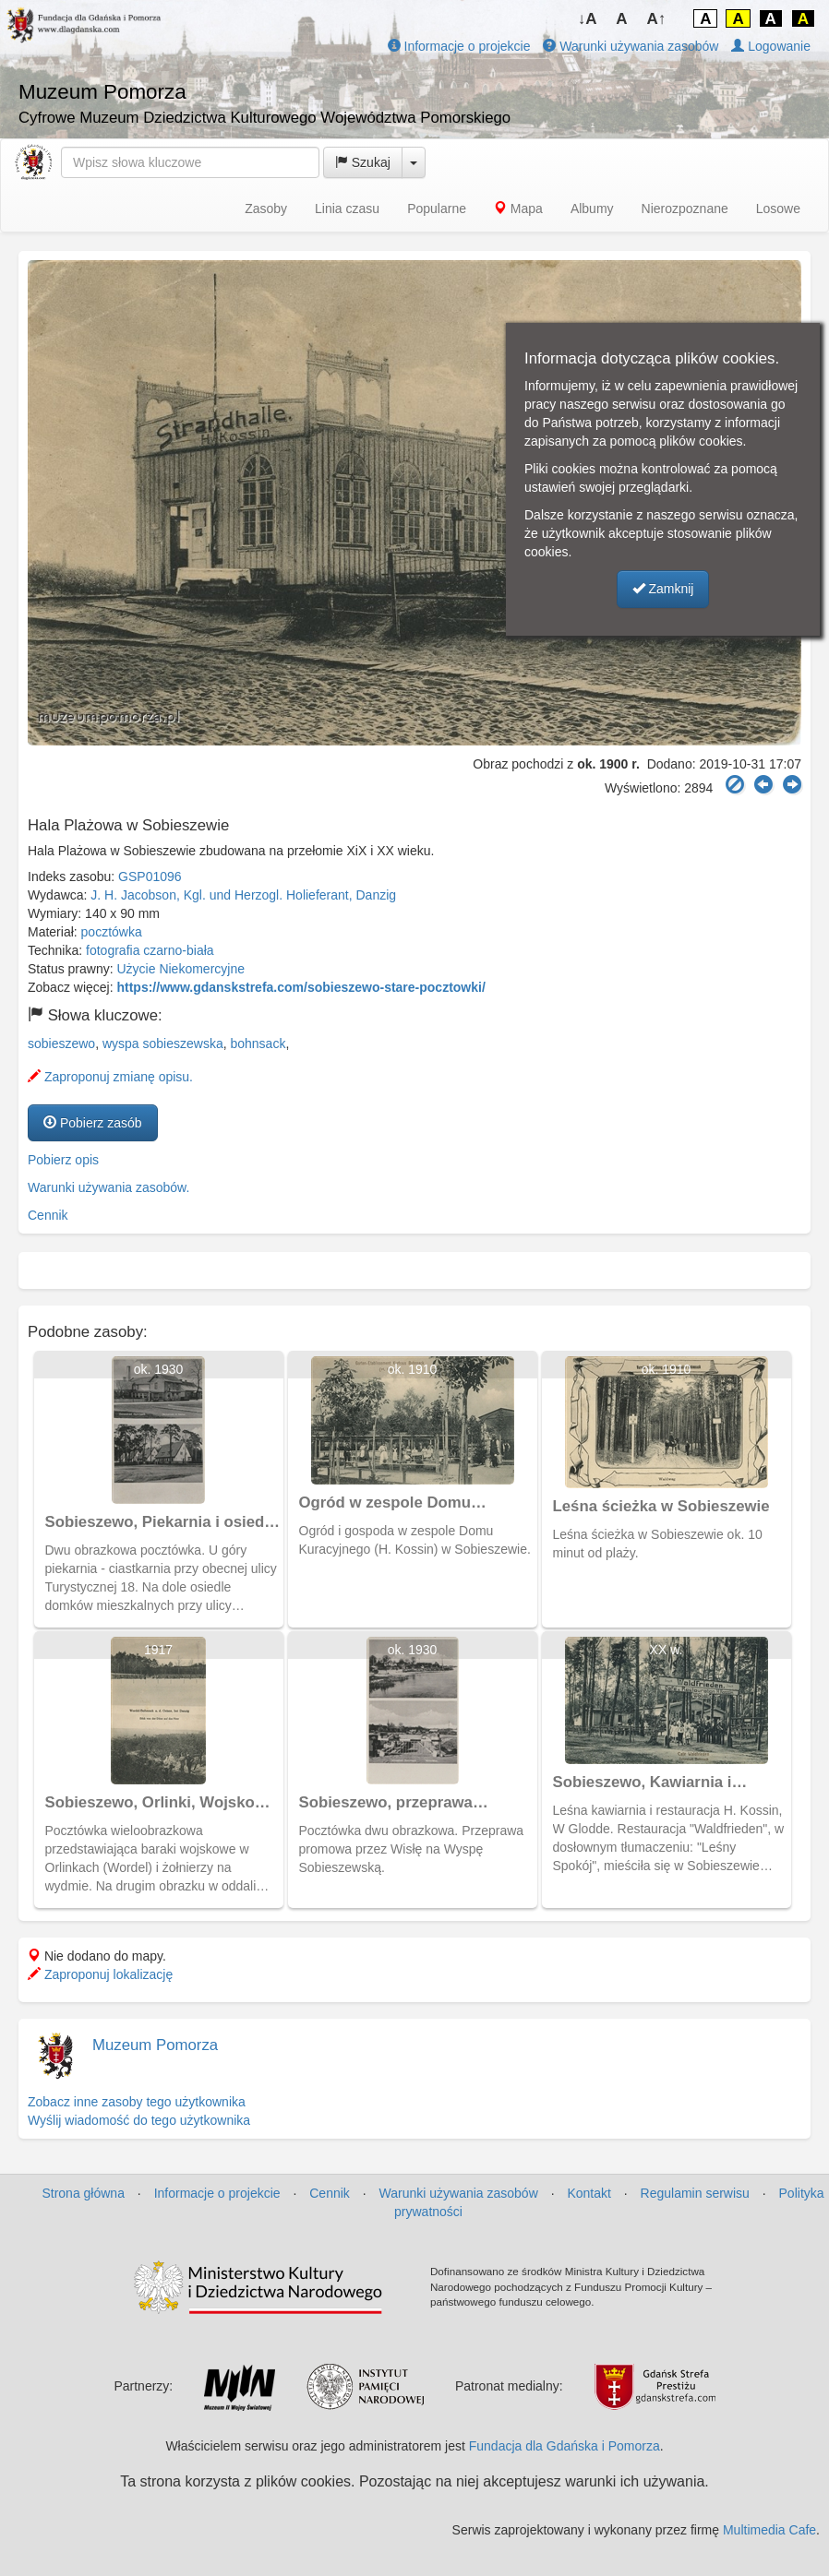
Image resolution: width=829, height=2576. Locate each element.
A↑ (657, 19)
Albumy (592, 208)
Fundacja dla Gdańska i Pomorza (564, 2446)
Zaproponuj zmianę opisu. (110, 1076)
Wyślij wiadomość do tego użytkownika (139, 2120)
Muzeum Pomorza (155, 2045)
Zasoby (266, 208)
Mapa (518, 208)
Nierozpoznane (685, 208)
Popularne (436, 208)
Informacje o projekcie (459, 46)
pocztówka (111, 931)
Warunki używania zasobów (630, 46)
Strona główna (83, 2193)
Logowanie (771, 46)
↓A (587, 19)
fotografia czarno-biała (150, 950)
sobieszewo (61, 1043)
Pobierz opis (63, 1159)
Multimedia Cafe (769, 2529)
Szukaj (362, 162)
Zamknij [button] (663, 588)
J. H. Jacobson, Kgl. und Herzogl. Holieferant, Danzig (243, 895)
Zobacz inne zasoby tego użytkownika (137, 2101)
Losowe (778, 208)
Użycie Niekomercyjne (181, 968)
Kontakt (588, 2193)
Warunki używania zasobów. (108, 1187)
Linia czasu (347, 208)
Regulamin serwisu (695, 2193)
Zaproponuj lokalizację (100, 1974)
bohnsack (257, 1043)
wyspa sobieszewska (162, 1043)
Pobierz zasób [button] (92, 1122)
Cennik (48, 1215)
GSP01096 (150, 876)
